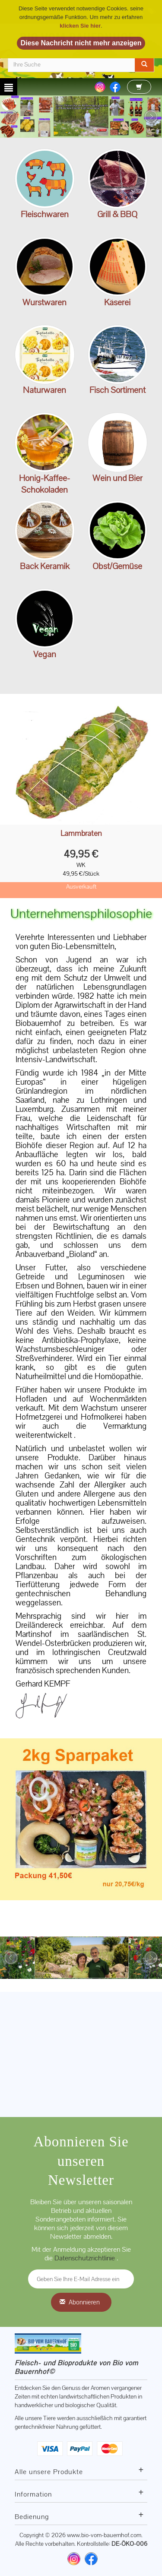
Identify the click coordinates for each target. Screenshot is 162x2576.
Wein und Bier (117, 478)
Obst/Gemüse (117, 566)
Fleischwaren (45, 214)
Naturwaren (44, 390)
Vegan (44, 654)
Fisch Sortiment (117, 390)
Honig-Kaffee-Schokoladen (44, 483)
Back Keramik (45, 566)
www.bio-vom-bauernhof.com (104, 2535)
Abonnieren (84, 2302)
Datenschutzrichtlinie (85, 2258)
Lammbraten (81, 833)
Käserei (117, 302)
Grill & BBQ (117, 214)
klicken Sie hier (80, 25)
